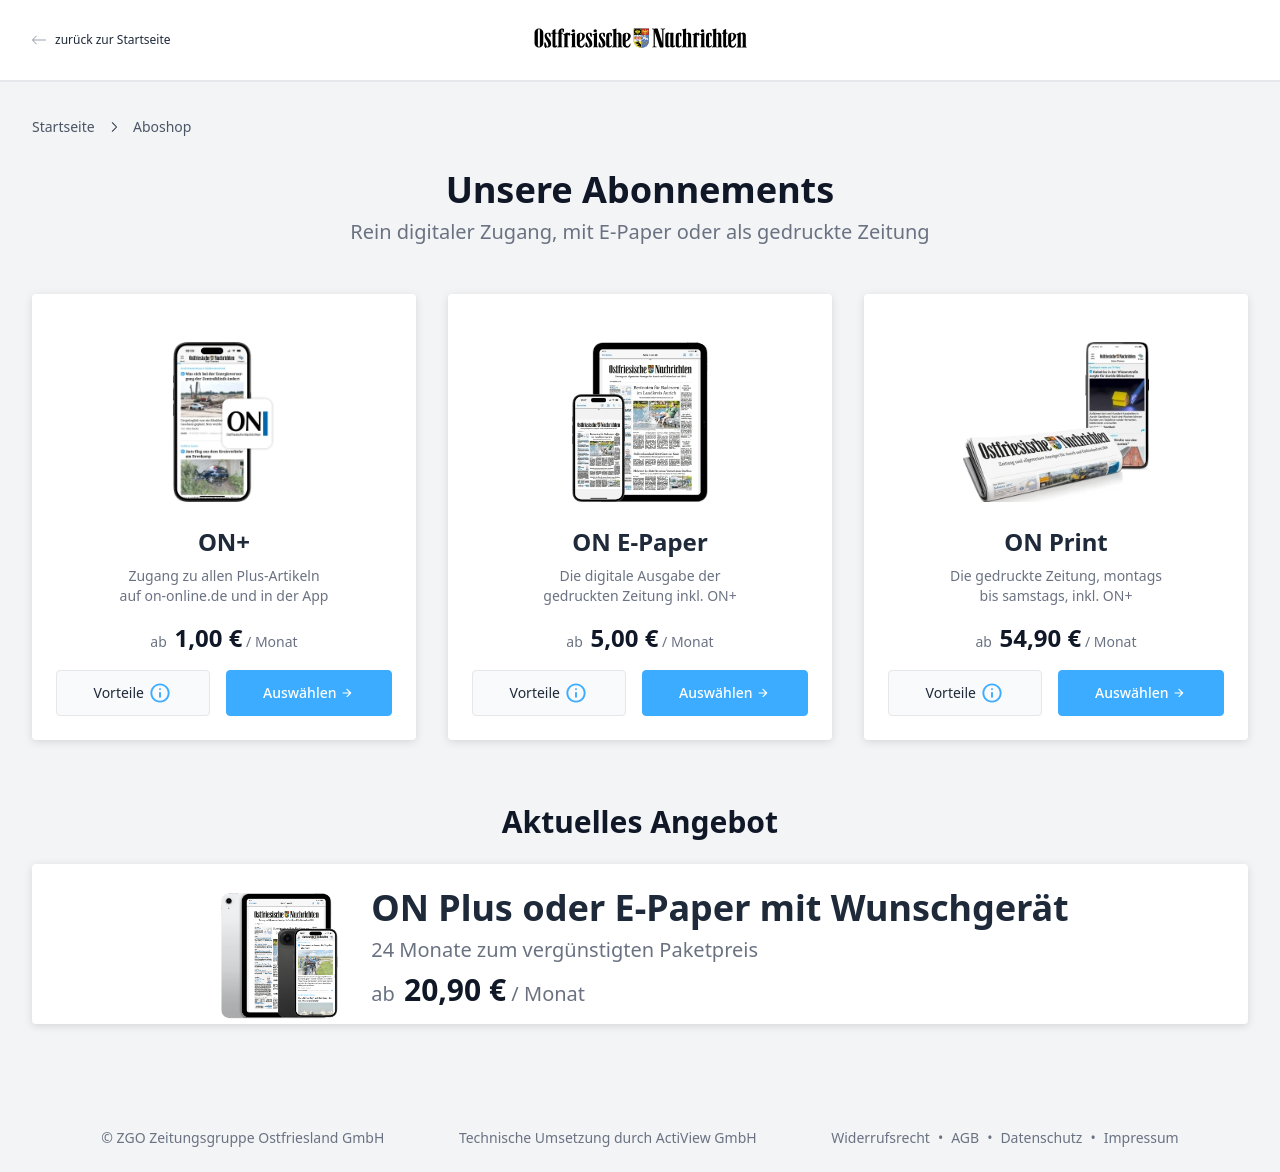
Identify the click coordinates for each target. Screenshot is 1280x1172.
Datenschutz (1041, 1137)
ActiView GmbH (706, 1137)
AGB (965, 1137)
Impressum (1141, 1137)
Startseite (63, 126)
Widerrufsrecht (880, 1137)
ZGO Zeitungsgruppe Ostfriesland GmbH (251, 1137)
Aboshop (162, 126)
